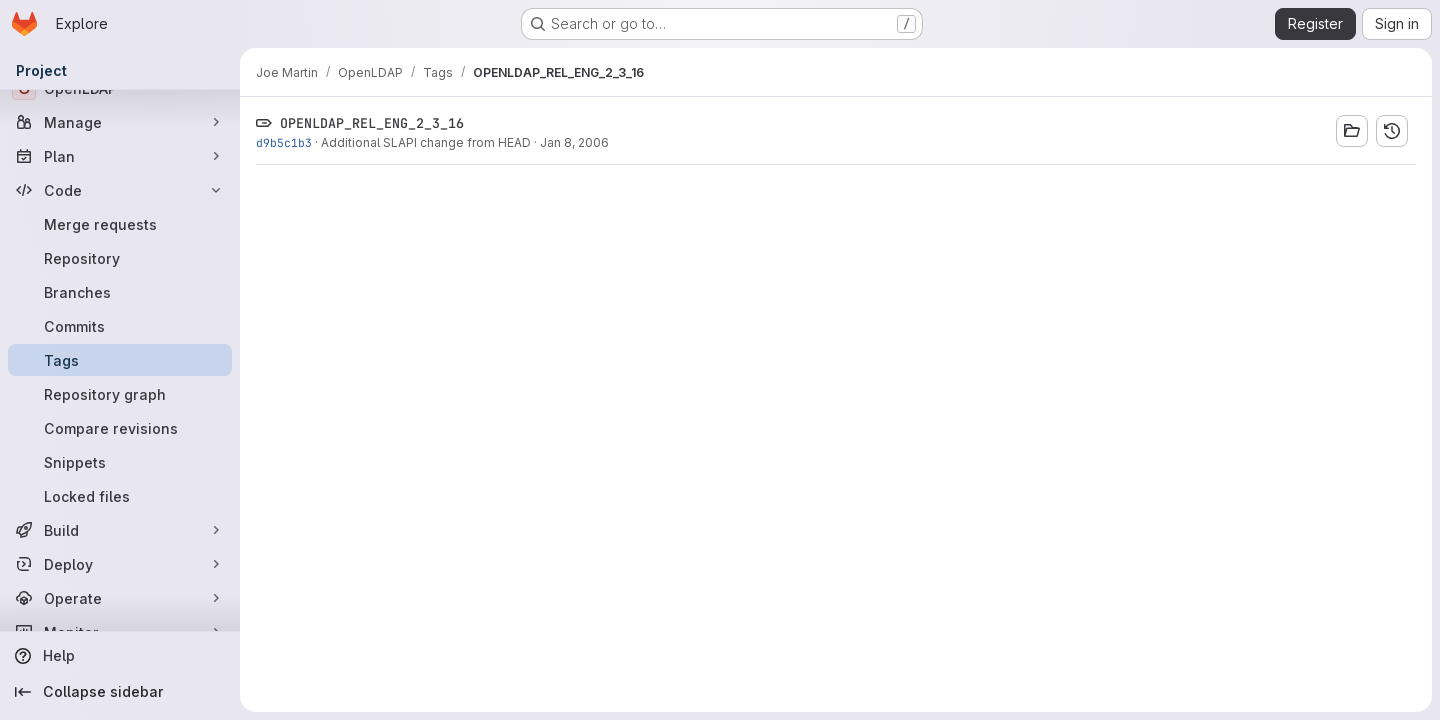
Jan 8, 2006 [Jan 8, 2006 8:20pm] (574, 142)
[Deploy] (120, 564)
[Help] (120, 656)
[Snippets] (120, 462)
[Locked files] (120, 496)
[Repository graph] (120, 394)
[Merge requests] (120, 224)
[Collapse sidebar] (120, 692)
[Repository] (120, 258)
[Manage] (120, 122)
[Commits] (120, 326)
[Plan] (120, 156)
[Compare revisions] (120, 428)
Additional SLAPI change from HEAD (426, 142)
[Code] (120, 190)
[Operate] (120, 598)
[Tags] (120, 360)
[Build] (120, 530)
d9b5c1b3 (284, 142)
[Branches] (120, 292)
